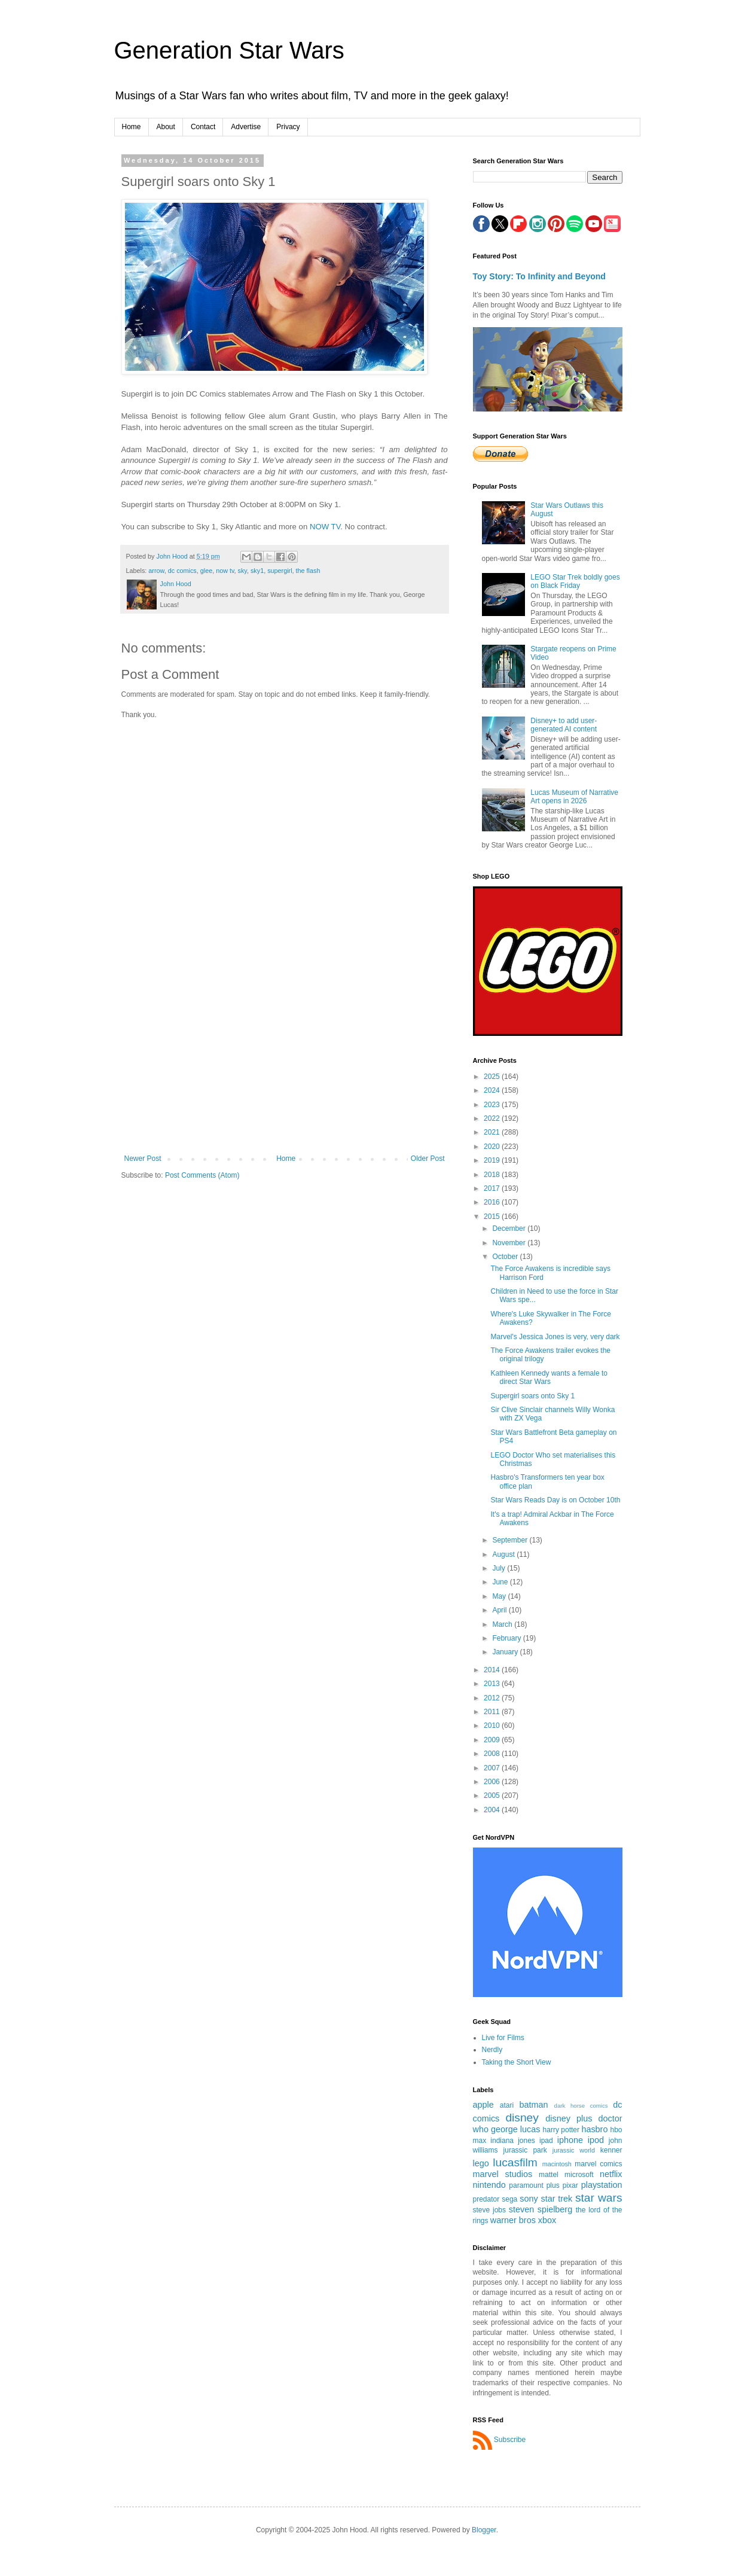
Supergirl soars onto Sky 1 (532, 1396)
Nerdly (492, 2049)
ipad (546, 2140)
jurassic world (573, 2150)
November (509, 1243)
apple (483, 2104)
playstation (601, 2185)
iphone (570, 2140)
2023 (493, 1104)
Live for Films (503, 2038)
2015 (493, 1216)
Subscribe (510, 2439)
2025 (493, 1076)
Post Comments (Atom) (202, 1175)
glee (206, 570)
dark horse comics (581, 2105)
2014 (493, 1670)
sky (242, 570)
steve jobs (489, 2210)
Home (131, 127)
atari (507, 2105)
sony (529, 2198)
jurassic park (525, 2150)
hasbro (594, 2129)
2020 (493, 1146)
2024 (493, 1090)
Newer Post (142, 1158)
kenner (611, 2150)
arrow (156, 570)
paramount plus (534, 2185)
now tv (225, 570)
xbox (547, 2220)
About (166, 127)
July (499, 1568)
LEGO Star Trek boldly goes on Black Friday (574, 581)
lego (481, 2163)
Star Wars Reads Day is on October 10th (555, 1500)
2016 (493, 1202)
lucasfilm (515, 2162)
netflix (611, 2174)
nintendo (489, 2185)
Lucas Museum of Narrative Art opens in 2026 (574, 796)
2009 (493, 1740)
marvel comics (598, 2164)
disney (521, 2117)
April (500, 1610)
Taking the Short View (516, 2062)
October (506, 1256)
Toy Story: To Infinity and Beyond (539, 276)
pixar (570, 2185)
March (503, 1624)
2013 (493, 1683)
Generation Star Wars (229, 50)
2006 (493, 1782)
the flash (308, 570)
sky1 (257, 570)
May (500, 1596)
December (509, 1228)
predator (486, 2199)
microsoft (579, 2174)
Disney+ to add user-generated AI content (563, 725)
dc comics (182, 570)
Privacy (288, 127)
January (506, 1652)
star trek (557, 2198)
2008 (493, 1753)
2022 (493, 1118)
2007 (493, 1768)
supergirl (279, 570)
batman (534, 2104)
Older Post (428, 1158)
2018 (493, 1174)
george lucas (515, 2129)
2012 (493, 1698)
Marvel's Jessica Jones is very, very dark (554, 1337)
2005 (493, 1795)
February (507, 1638)
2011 (493, 1712)
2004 (493, 1810)
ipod (596, 2140)
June (500, 1582)
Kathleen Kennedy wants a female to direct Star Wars (548, 1377)
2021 (493, 1132)
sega (509, 2199)
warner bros (513, 2220)
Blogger (484, 2530)
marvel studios (503, 2174)
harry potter (561, 2130)
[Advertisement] (284, 1064)
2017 (493, 1188)
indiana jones (512, 2140)
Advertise (246, 127)
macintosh (557, 2164)
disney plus (568, 2118)
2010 (493, 1725)
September (510, 1540)
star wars (598, 2197)
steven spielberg (540, 2209)
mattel (548, 2174)
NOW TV (325, 526)
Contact (203, 127)
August (504, 1554)
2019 (493, 1160)
